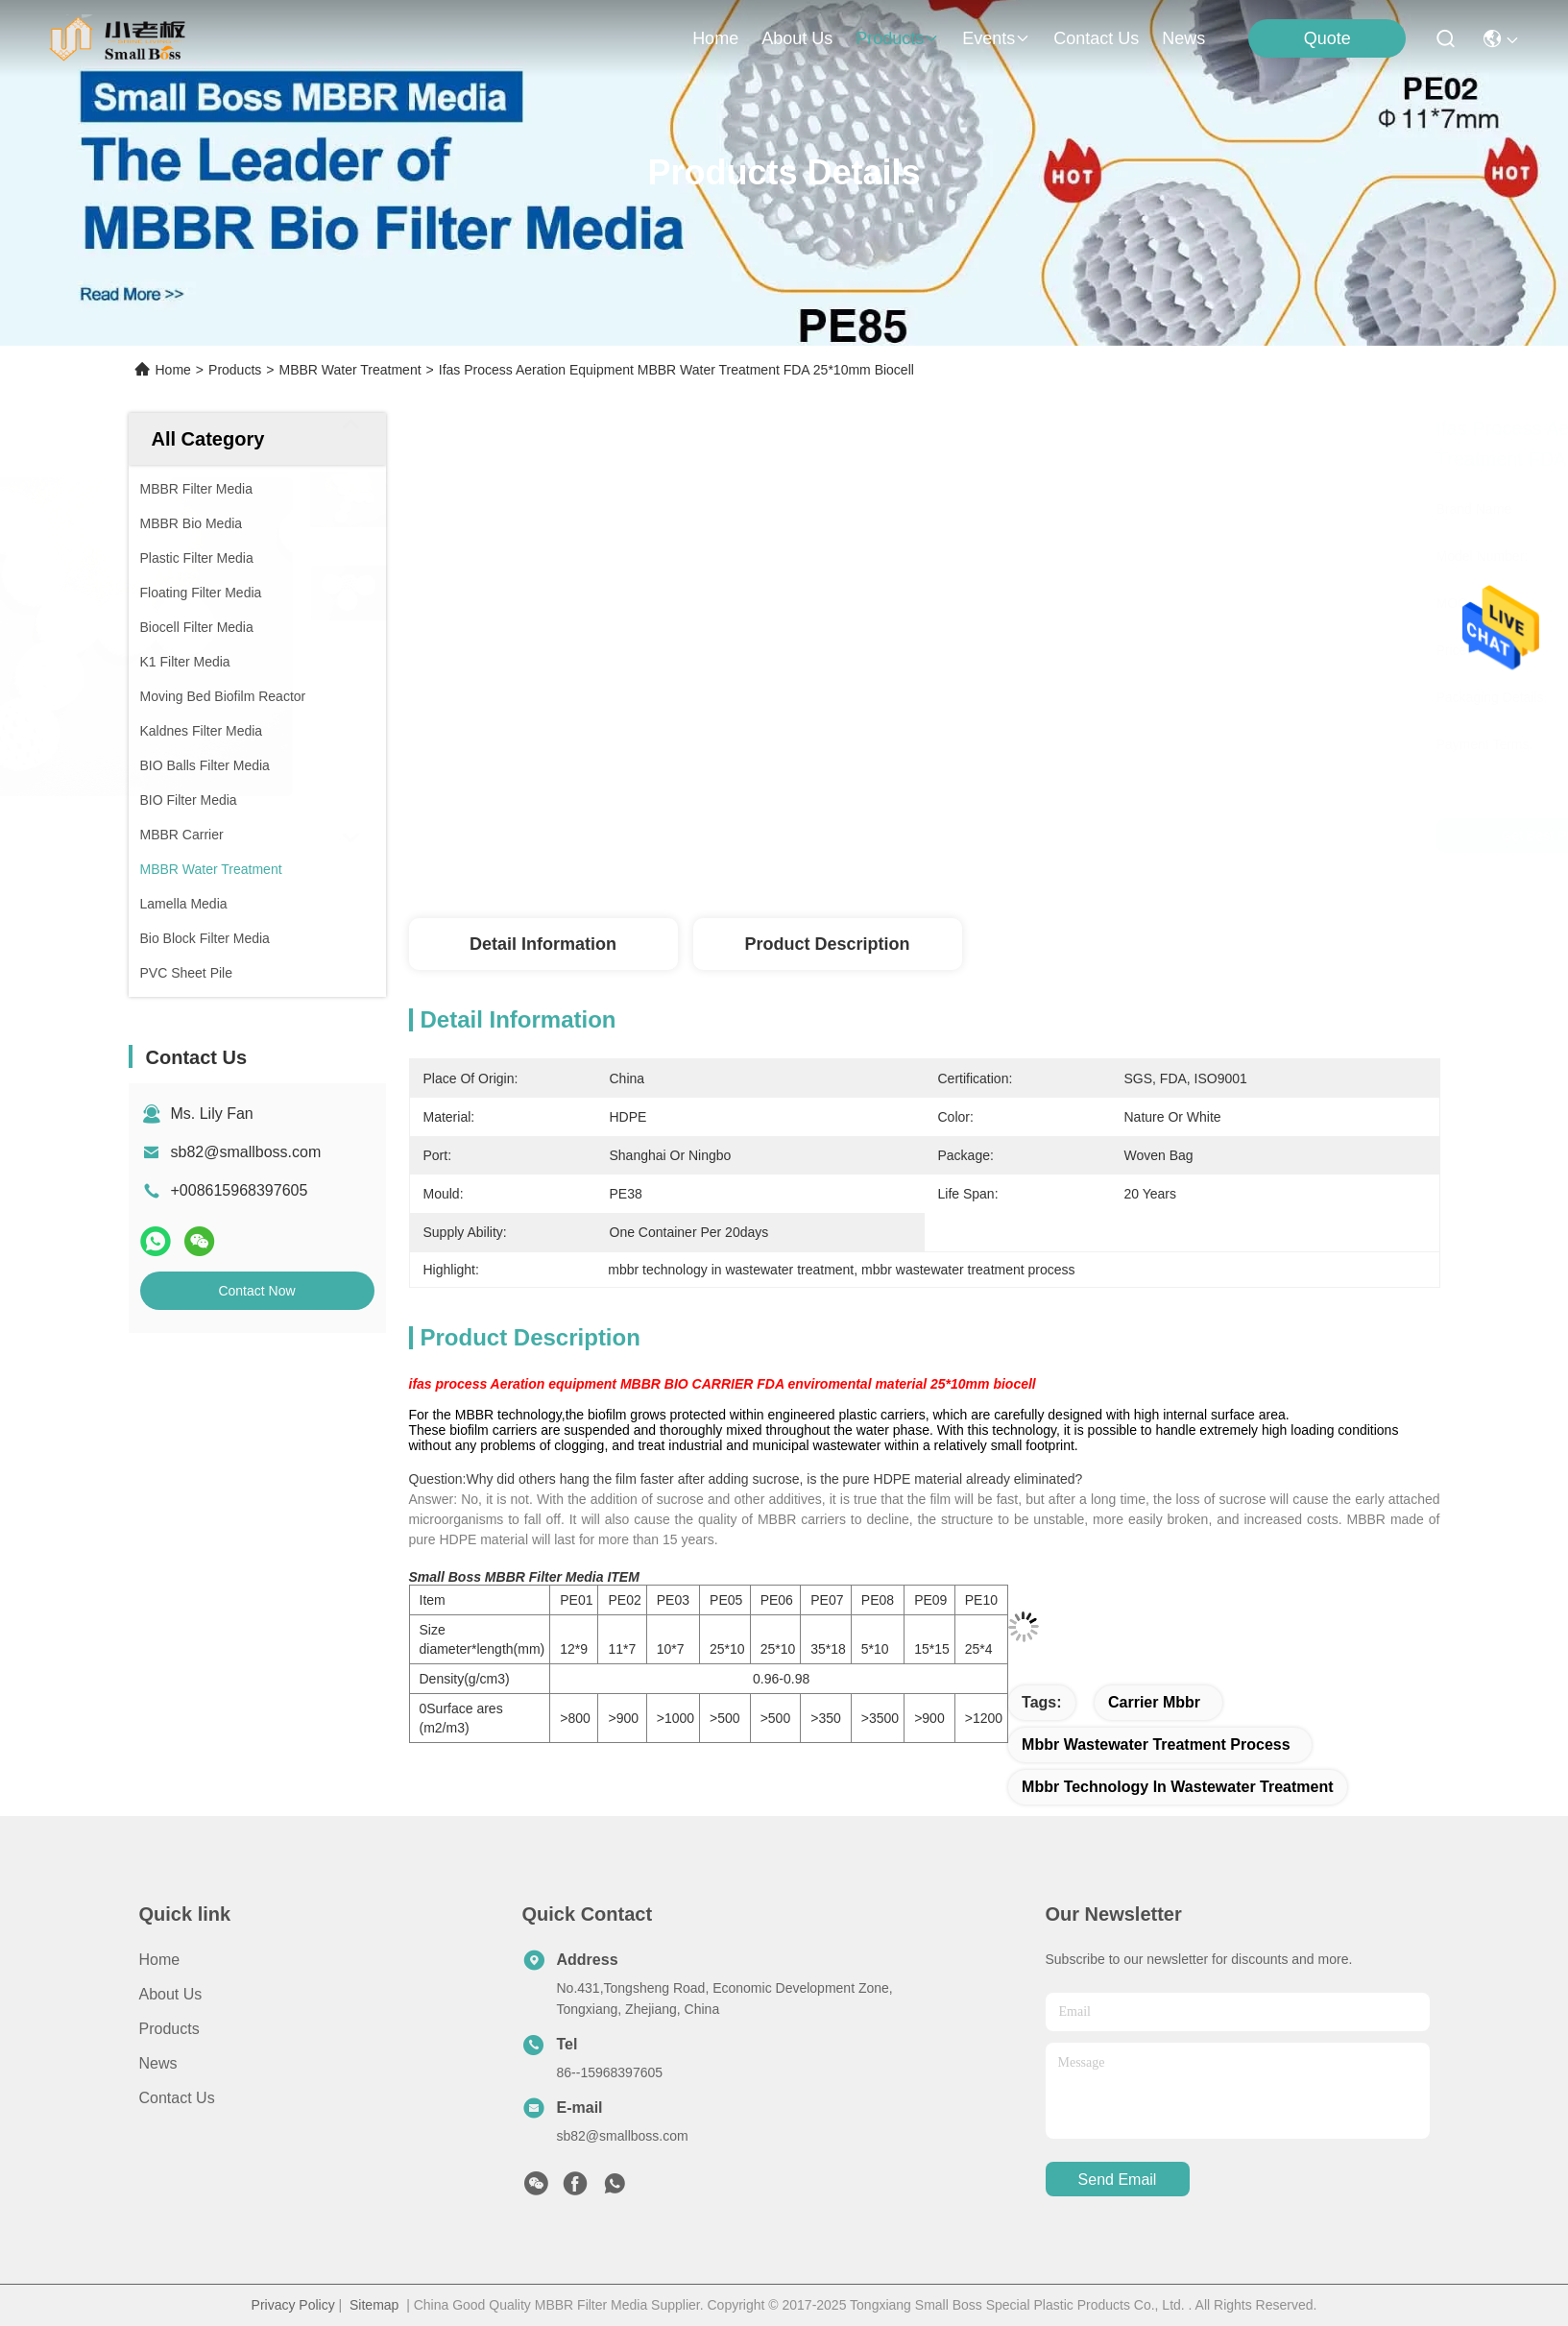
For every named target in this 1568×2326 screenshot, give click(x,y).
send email (1117, 2179)
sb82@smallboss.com (246, 1152)
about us (796, 38)
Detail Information (543, 944)
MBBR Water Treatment (349, 369)
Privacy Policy (293, 2305)
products (897, 38)
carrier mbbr (1154, 1702)
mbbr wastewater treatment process (1156, 1744)
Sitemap (374, 2305)
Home (715, 38)
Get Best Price (1094, 835)
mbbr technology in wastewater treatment (1178, 1787)
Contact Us (177, 2098)
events (996, 38)
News (1183, 38)
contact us (1096, 38)
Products (234, 369)
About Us (171, 1994)
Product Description (826, 944)
